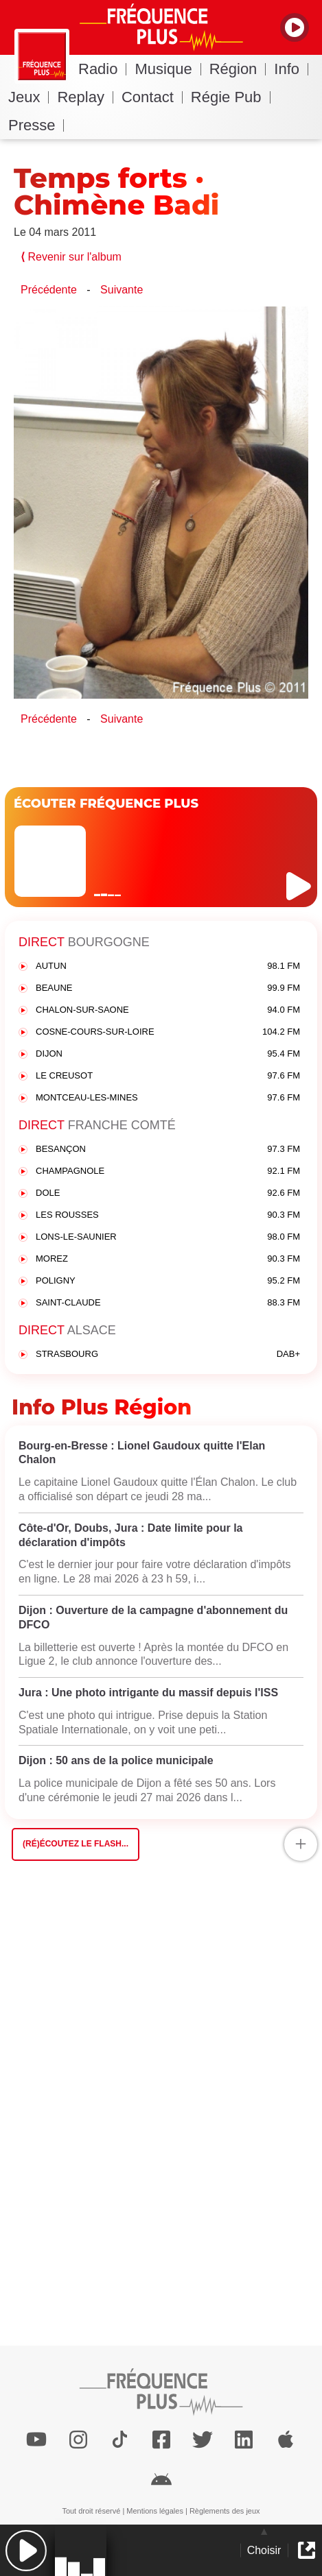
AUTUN (168, 966)
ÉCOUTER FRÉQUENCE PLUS (106, 803)
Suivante (121, 290)
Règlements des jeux (224, 2511)
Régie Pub (231, 97)
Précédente (49, 290)
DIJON (168, 1054)
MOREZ (168, 1259)
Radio (102, 68)
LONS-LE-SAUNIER (168, 1237)
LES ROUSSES (168, 1215)
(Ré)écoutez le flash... (75, 1844)
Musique (167, 68)
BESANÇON (168, 1149)
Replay (85, 97)
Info (291, 68)
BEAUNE (168, 988)
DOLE (168, 1193)
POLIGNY (168, 1281)
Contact (152, 97)
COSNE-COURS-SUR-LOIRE (168, 1032)
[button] (25, 2550)
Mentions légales (154, 2511)
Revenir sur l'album (71, 257)
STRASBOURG (168, 1354)
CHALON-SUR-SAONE (168, 1010)
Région (237, 68)
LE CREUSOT (168, 1076)
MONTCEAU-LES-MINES (168, 1098)
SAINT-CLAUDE (168, 1303)
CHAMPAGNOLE (168, 1171)
